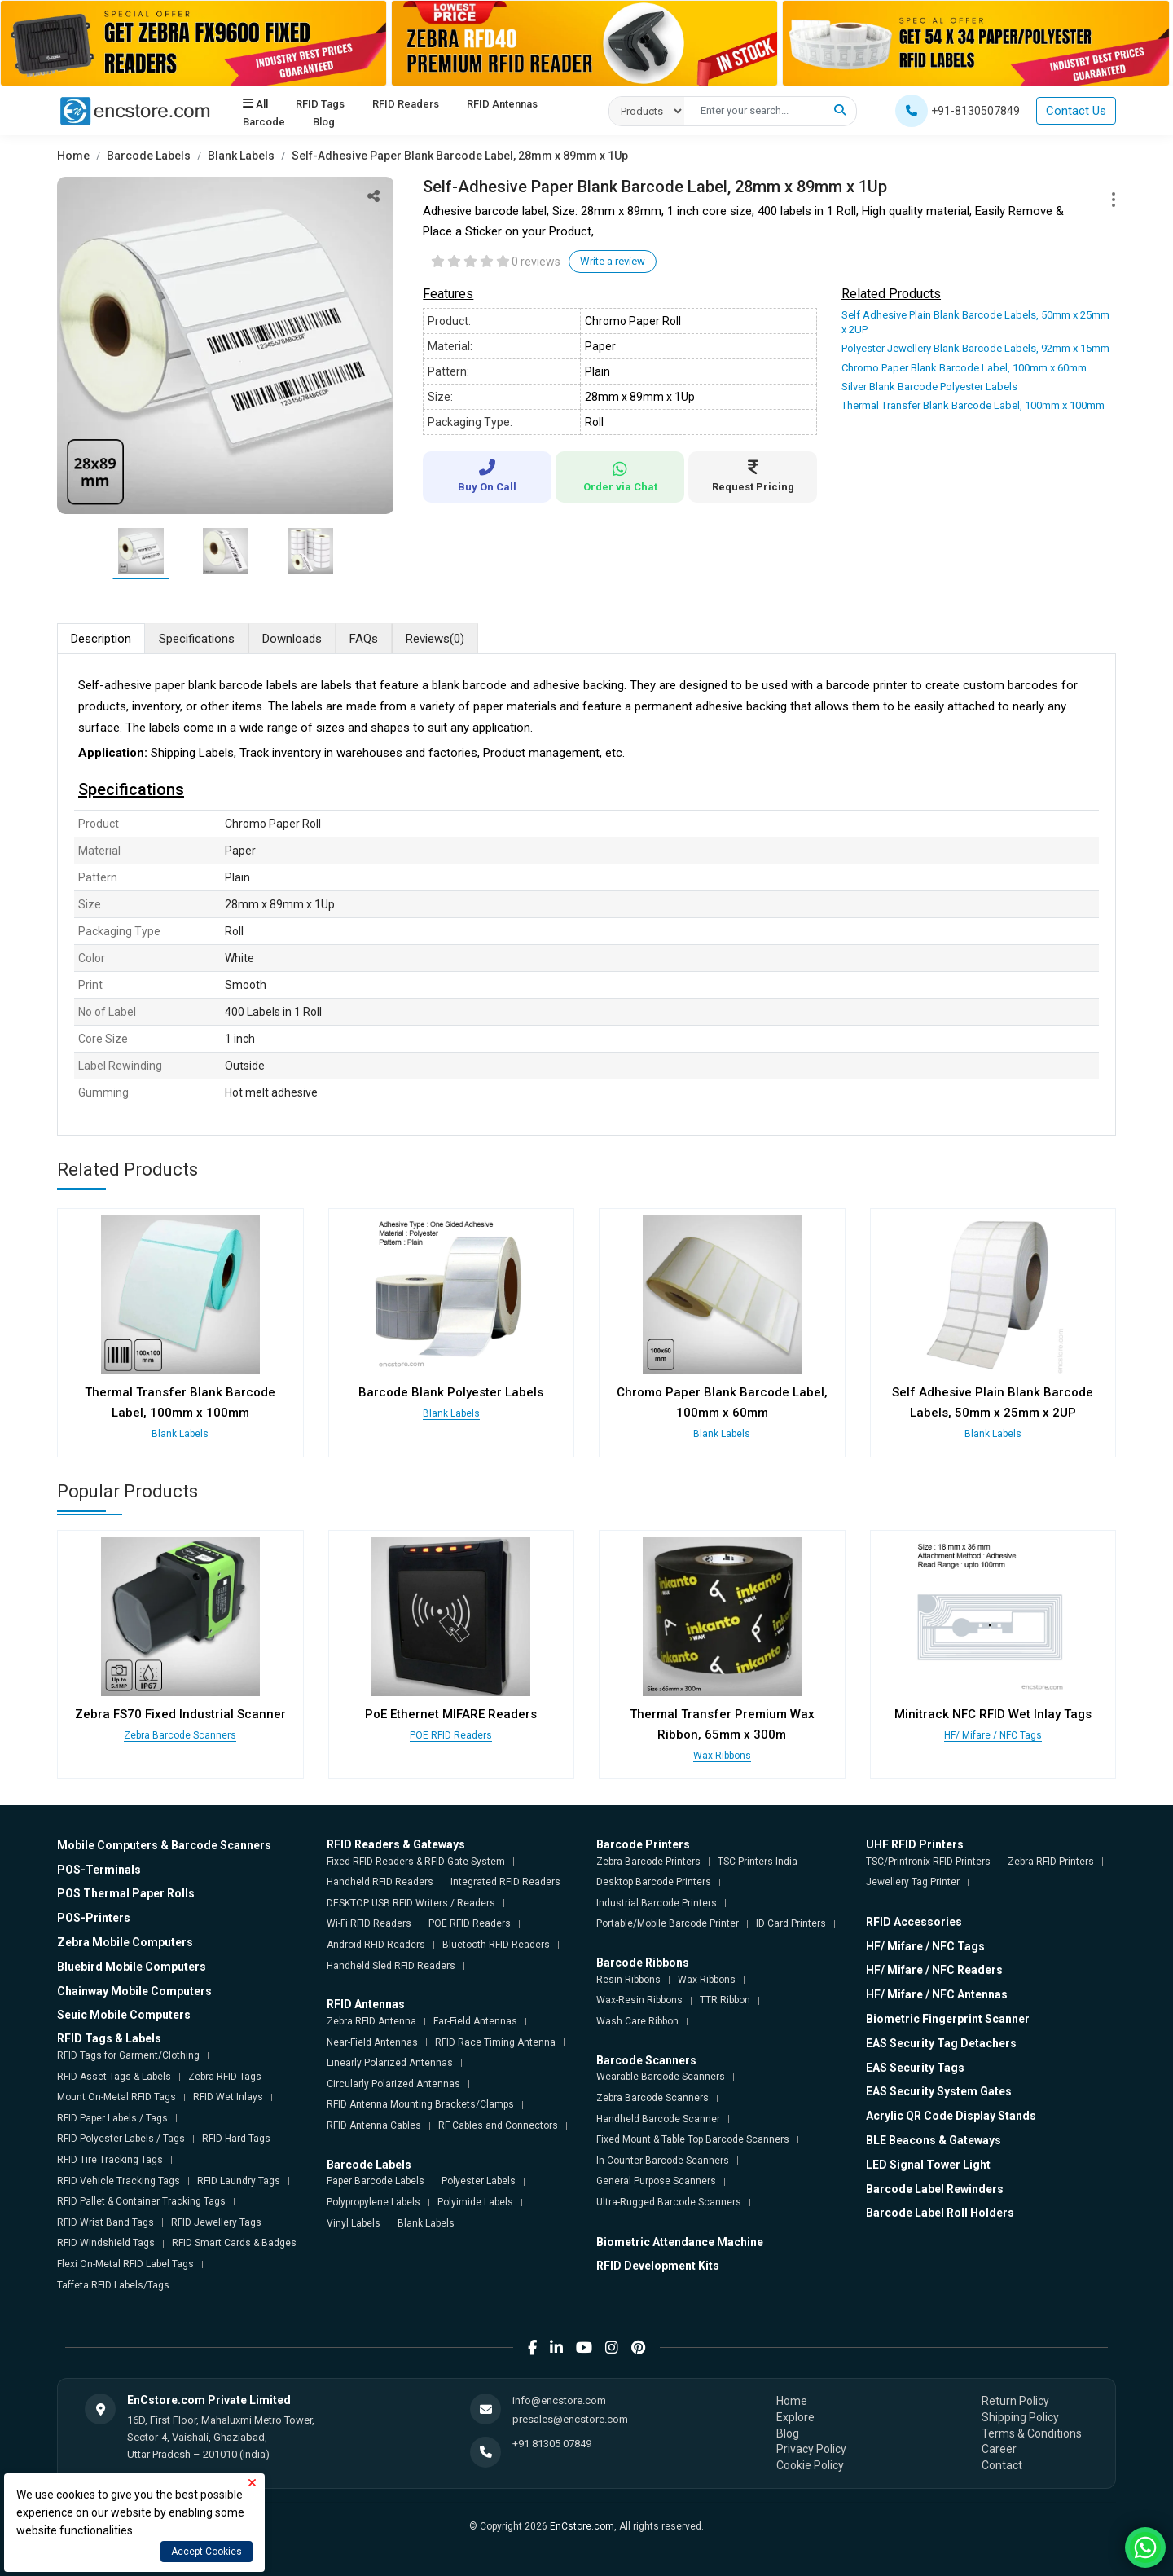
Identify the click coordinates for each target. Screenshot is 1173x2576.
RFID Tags (320, 104)
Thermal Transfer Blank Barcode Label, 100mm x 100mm (973, 405)
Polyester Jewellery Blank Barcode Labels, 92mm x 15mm (975, 348)
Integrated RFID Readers (505, 1882)
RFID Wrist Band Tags (105, 2222)
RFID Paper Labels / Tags (112, 2118)
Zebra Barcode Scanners (180, 1735)
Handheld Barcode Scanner (658, 2119)
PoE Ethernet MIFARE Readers (451, 1714)
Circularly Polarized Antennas (393, 2084)
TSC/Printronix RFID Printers (928, 1861)
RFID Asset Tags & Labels (114, 2076)
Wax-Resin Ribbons (639, 2000)
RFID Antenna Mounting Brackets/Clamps (420, 2104)
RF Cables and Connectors (498, 2125)
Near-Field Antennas (372, 2042)
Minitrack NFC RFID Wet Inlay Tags (993, 1714)
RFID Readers (405, 104)
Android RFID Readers (376, 1944)
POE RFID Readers (451, 1735)
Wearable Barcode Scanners (660, 2076)
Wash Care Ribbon (637, 2021)
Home (73, 155)
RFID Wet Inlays (228, 2097)
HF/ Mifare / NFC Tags (993, 1735)
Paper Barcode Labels (375, 2181)
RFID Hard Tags (236, 2138)
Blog (324, 122)
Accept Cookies (206, 2551)
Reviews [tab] (435, 639)
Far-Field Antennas (475, 2021)
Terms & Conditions (1032, 2433)
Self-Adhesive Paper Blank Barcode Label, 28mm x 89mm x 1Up (460, 155)
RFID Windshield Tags (106, 2243)
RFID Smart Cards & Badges (234, 2243)
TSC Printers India (757, 1861)
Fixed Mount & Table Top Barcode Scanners (692, 2139)
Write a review (612, 261)
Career (999, 2448)
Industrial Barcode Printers (656, 1903)
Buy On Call (487, 476)
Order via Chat (620, 477)
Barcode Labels (149, 155)
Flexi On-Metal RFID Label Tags (125, 2264)
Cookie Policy (810, 2465)
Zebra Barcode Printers (648, 1861)
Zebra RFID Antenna (371, 2021)
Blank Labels (241, 155)
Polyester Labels (479, 2181)
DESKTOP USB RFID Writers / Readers (411, 1903)
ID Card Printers (791, 1923)
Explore (795, 2417)
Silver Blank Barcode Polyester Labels (929, 386)
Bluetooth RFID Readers (496, 1944)
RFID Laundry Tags (238, 2181)
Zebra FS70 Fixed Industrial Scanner (180, 1714)
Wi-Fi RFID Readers (369, 1923)
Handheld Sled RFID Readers (391, 1966)
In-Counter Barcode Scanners (662, 2160)
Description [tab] (101, 638)
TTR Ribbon (725, 2000)
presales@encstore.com (570, 2419)
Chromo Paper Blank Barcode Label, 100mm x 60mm (964, 368)
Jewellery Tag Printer (913, 1882)
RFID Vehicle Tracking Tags (118, 2181)
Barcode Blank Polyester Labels (450, 1392)
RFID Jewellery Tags (216, 2222)
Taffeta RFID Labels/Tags (113, 2285)
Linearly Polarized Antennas (390, 2062)
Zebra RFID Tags (224, 2076)
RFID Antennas (502, 104)
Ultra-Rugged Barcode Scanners (668, 2202)
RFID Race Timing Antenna (495, 2042)
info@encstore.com (559, 2400)
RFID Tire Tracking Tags (110, 2159)
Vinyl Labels (353, 2223)
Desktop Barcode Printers (653, 1882)
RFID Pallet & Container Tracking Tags (141, 2201)
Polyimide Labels (475, 2202)
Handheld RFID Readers (380, 1882)
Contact (1002, 2465)
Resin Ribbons (628, 1979)
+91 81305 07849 (551, 2444)
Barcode (264, 122)
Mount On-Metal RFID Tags (116, 2097)
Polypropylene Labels (373, 2202)
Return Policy (1015, 2400)
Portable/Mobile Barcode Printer (667, 1923)
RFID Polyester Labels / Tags (121, 2138)
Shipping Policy (1020, 2417)
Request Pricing (752, 476)
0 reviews (536, 261)
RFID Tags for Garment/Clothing (128, 2055)
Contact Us (1076, 110)
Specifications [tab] (197, 638)
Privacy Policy (811, 2448)
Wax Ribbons (722, 1755)
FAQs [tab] (363, 638)
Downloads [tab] (292, 638)
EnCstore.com (582, 2526)
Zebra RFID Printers (1051, 1861)
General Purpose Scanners (656, 2181)
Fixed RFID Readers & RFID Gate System (416, 1861)
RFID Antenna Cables (374, 2125)
